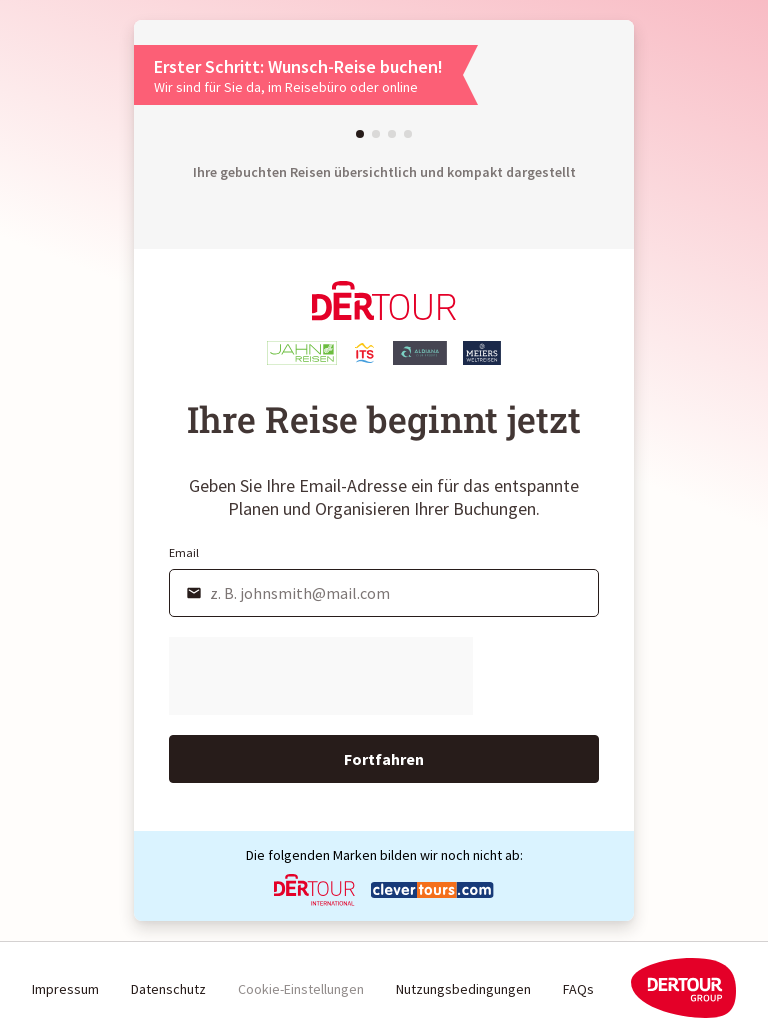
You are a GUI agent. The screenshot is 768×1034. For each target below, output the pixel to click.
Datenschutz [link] (168, 989)
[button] (360, 134)
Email (184, 552)
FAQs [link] (578, 989)
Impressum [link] (65, 989)
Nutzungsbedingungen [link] (463, 989)
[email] (384, 593)
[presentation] (321, 676)
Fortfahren (384, 759)
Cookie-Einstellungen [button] (301, 989)
